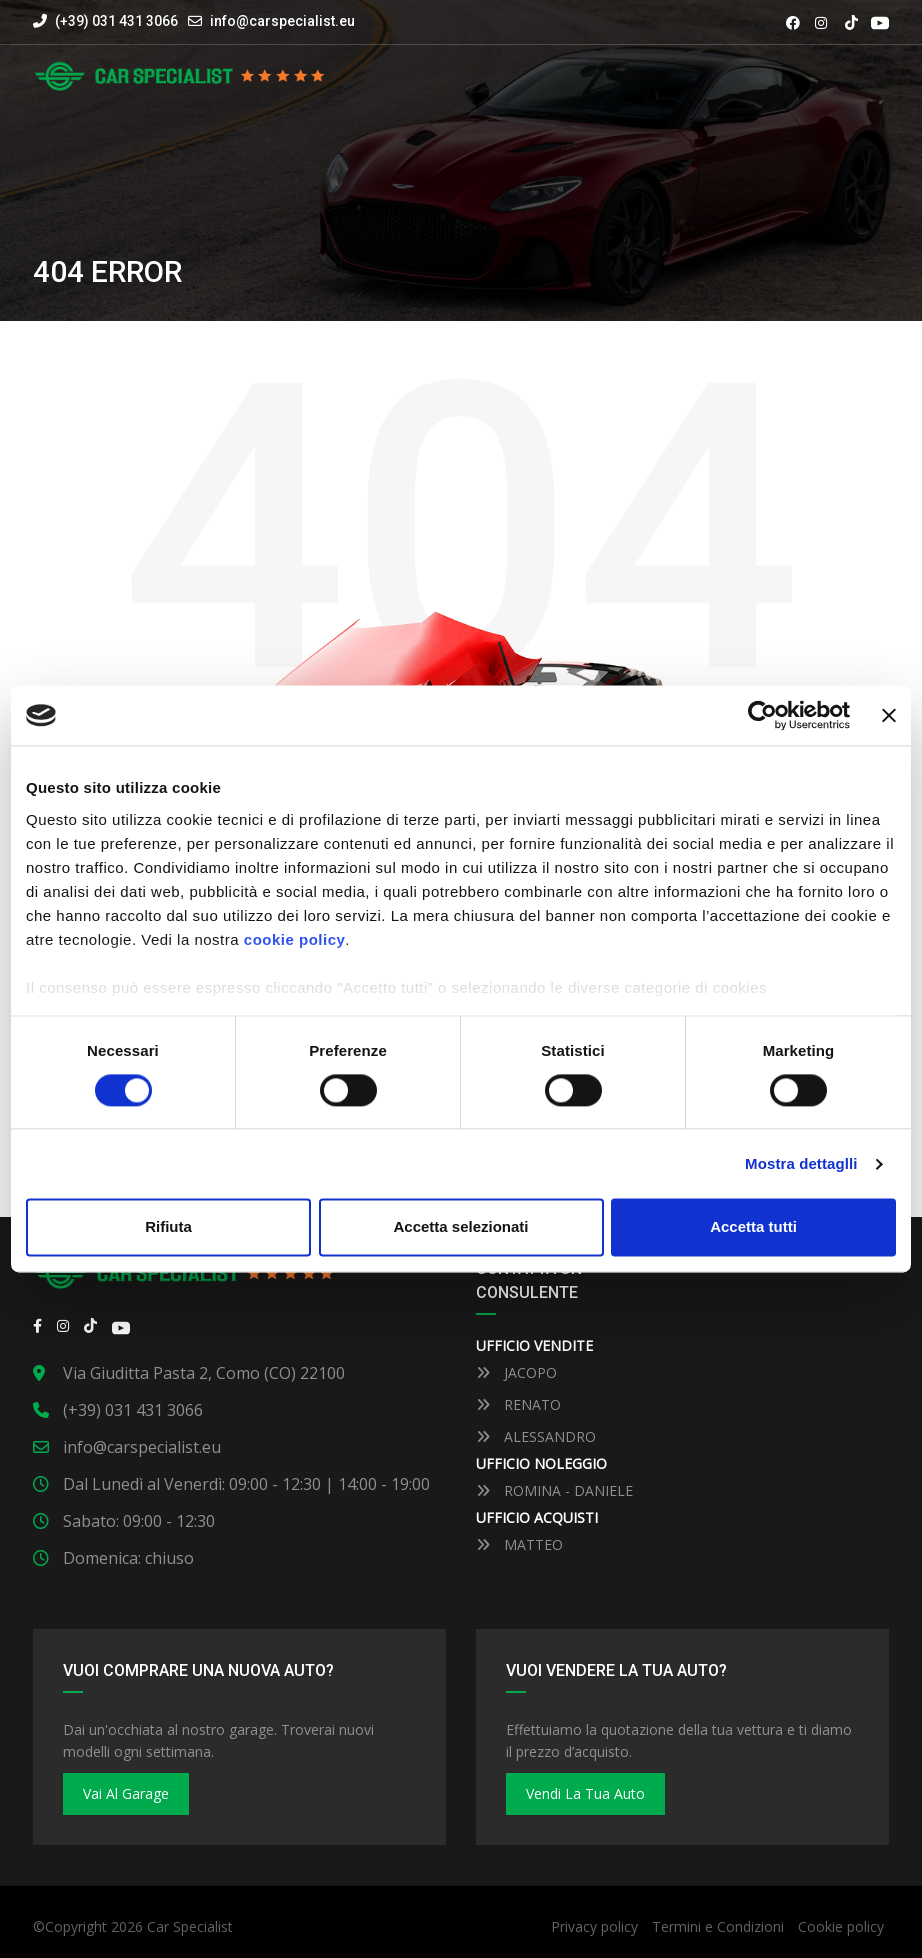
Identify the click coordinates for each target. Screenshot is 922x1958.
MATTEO (519, 1544)
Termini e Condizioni (718, 1926)
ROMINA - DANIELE (554, 1490)
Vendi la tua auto (585, 1793)
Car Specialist (190, 1926)
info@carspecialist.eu (282, 21)
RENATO (518, 1404)
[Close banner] (889, 715)
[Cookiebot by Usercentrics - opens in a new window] (762, 715)
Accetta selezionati (460, 1227)
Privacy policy (594, 1926)
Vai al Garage (126, 1793)
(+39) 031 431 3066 (105, 21)
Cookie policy (841, 1926)
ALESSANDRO (536, 1436)
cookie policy (295, 939)
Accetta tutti (753, 1227)
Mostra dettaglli (801, 1163)
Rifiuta (168, 1227)
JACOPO (516, 1372)
